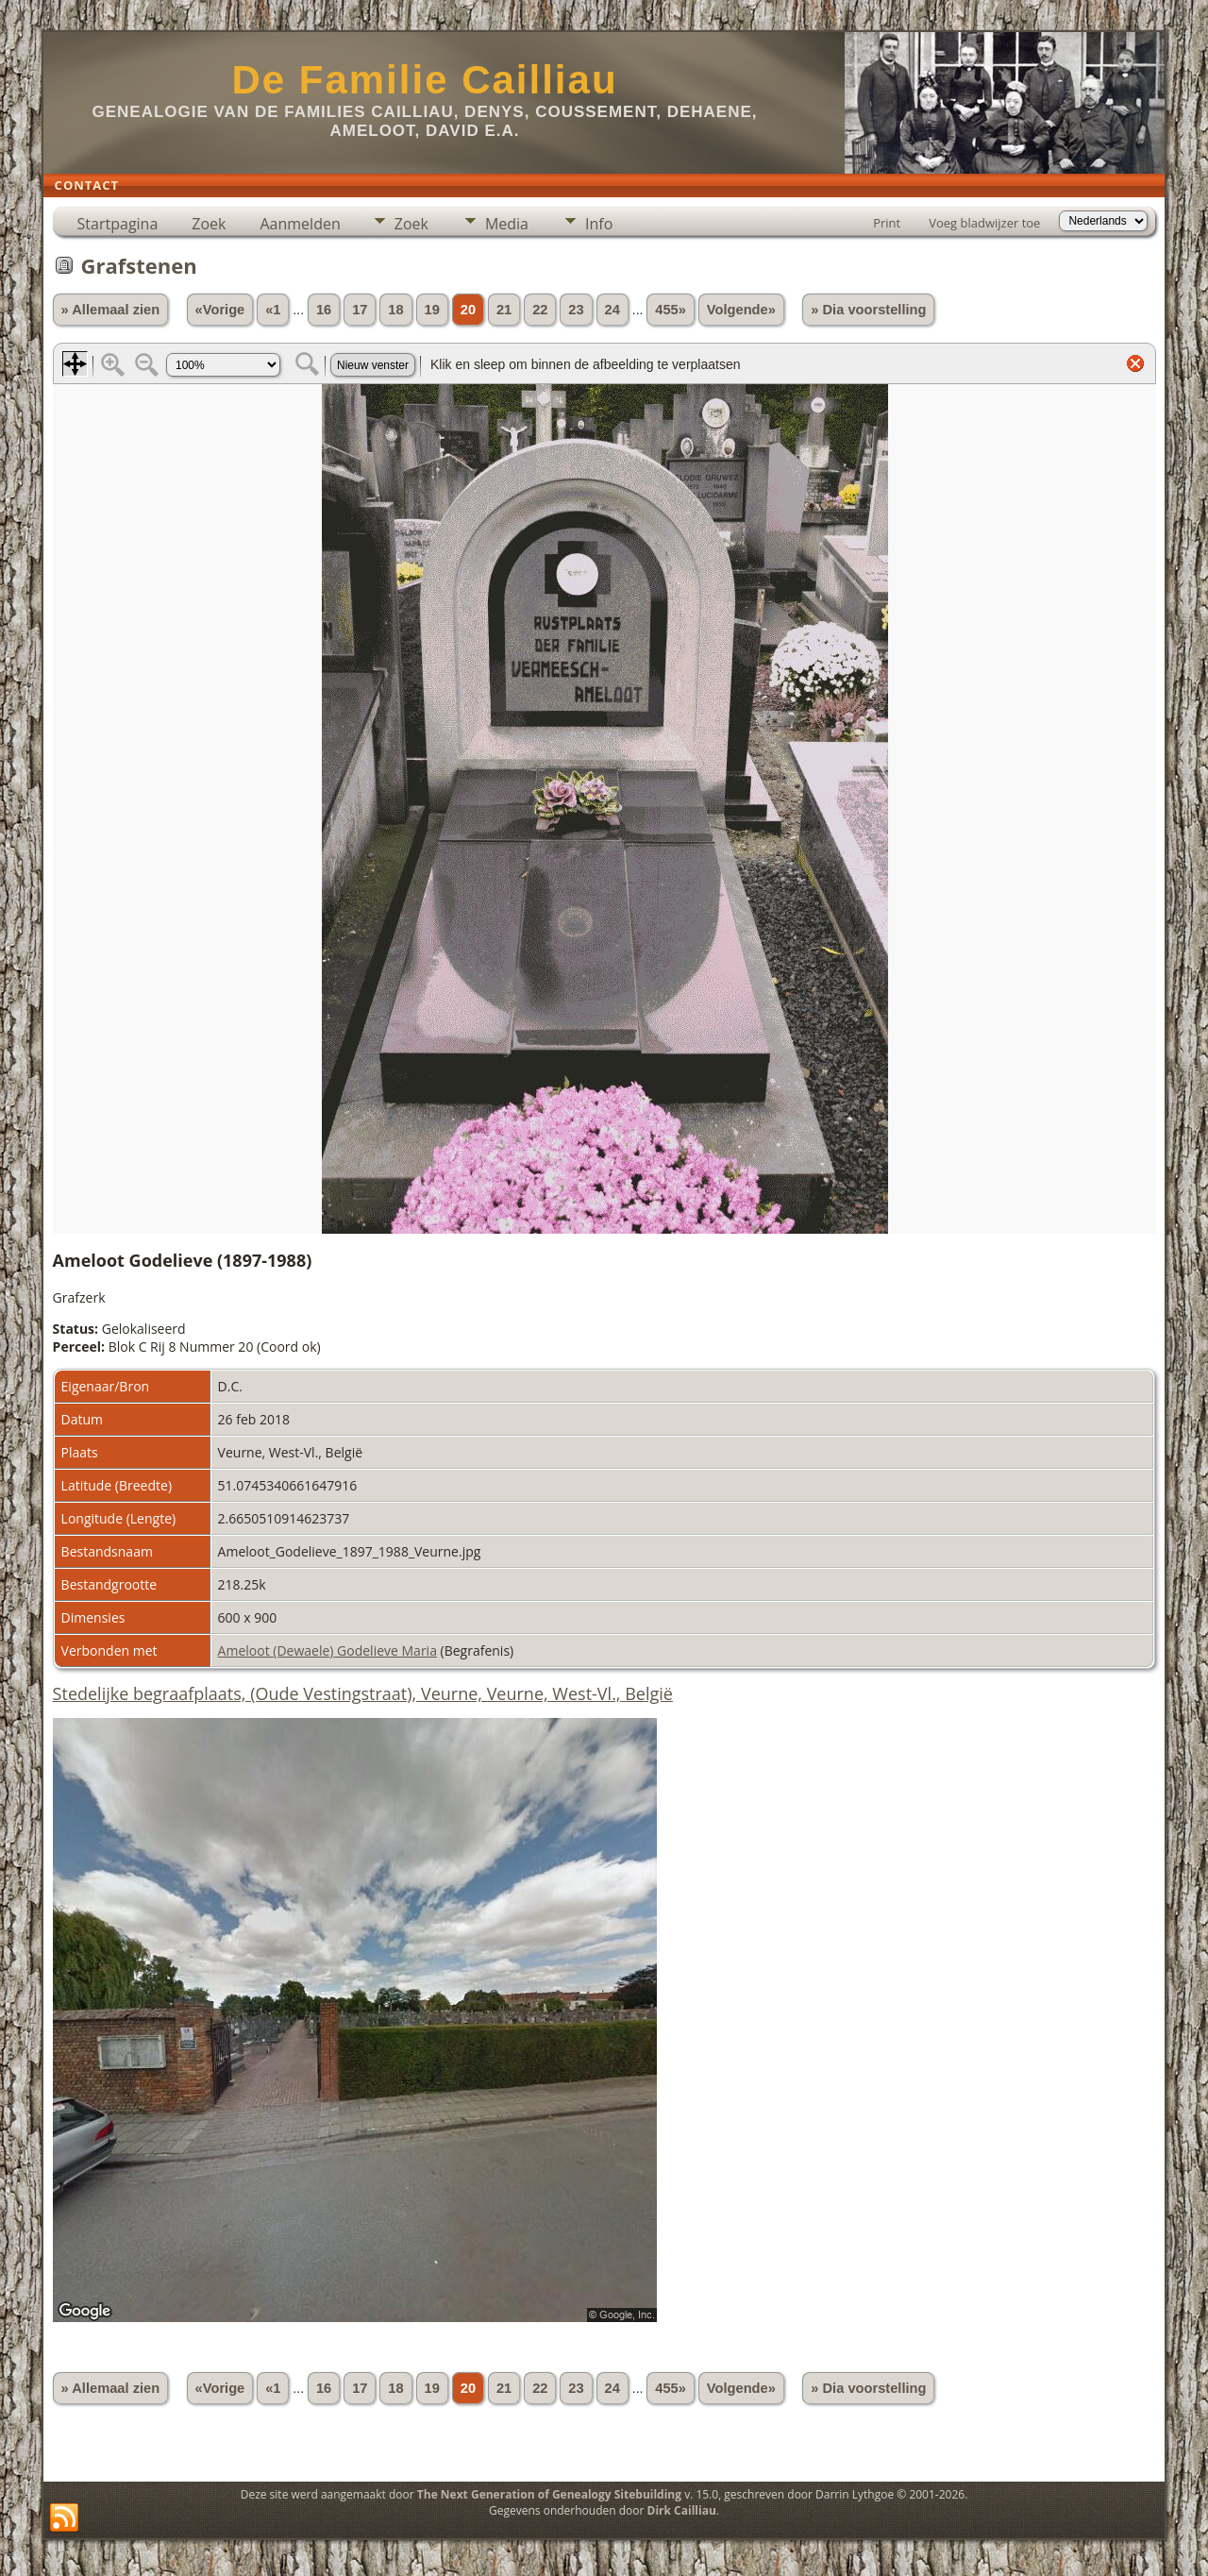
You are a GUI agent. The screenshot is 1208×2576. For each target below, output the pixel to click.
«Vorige (220, 309)
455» (670, 309)
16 (323, 309)
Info (598, 223)
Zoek (209, 223)
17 (359, 309)
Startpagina (118, 223)
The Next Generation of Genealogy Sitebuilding (549, 2494)
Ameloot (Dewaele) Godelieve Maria (327, 1650)
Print (886, 222)
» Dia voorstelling (868, 309)
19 (432, 309)
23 (575, 309)
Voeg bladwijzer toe (984, 222)
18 (395, 309)
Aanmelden (300, 223)
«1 (272, 309)
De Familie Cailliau (424, 80)
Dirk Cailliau (681, 2510)
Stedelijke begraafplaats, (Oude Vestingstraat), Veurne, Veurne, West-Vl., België (363, 1693)
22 (539, 309)
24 (612, 309)
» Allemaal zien (110, 309)
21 (504, 309)
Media (506, 223)
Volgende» (741, 309)
